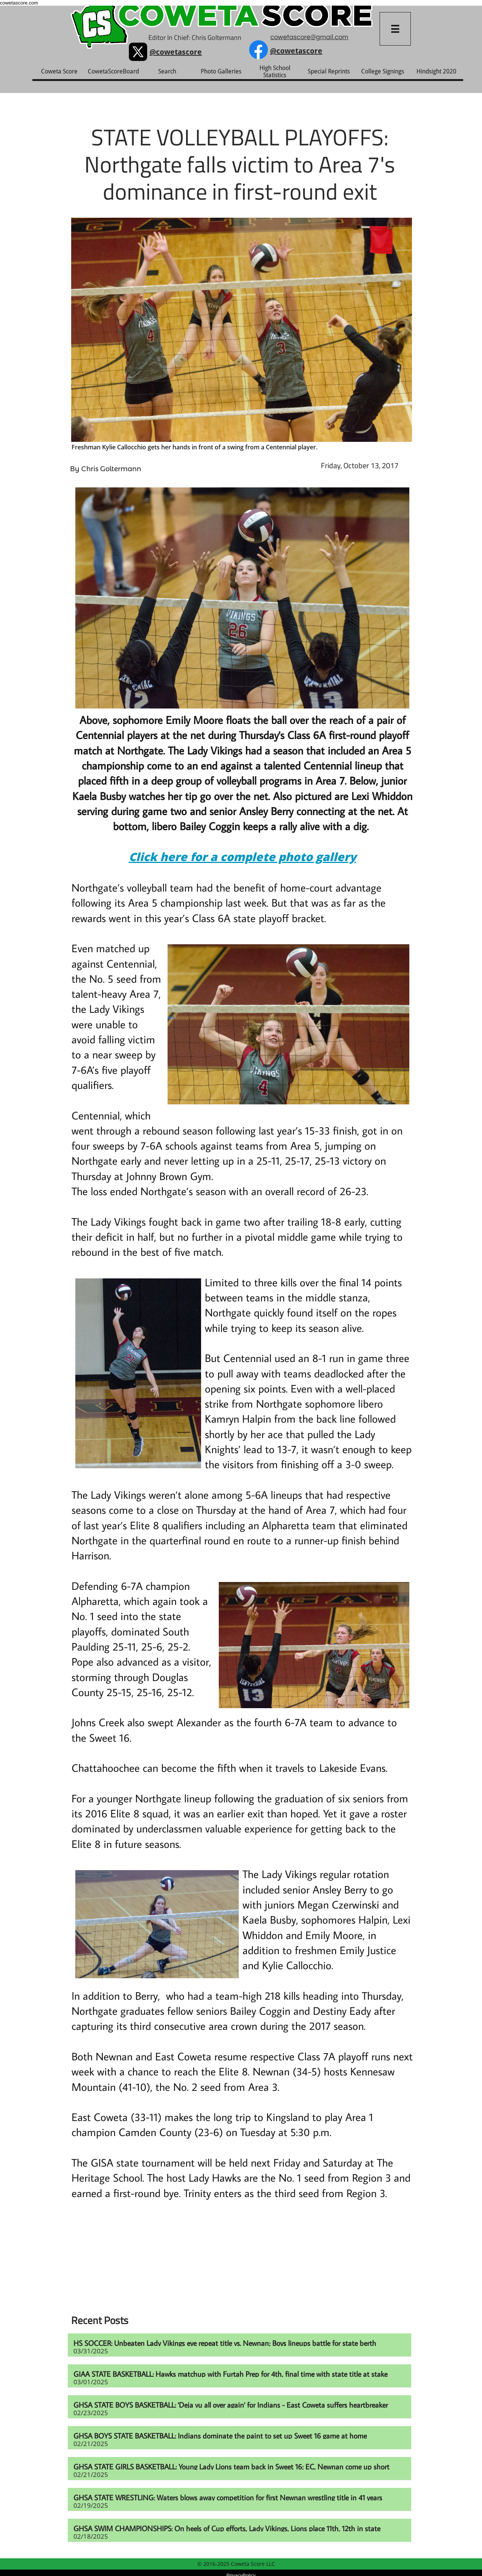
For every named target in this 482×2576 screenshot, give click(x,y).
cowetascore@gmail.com (309, 37)
